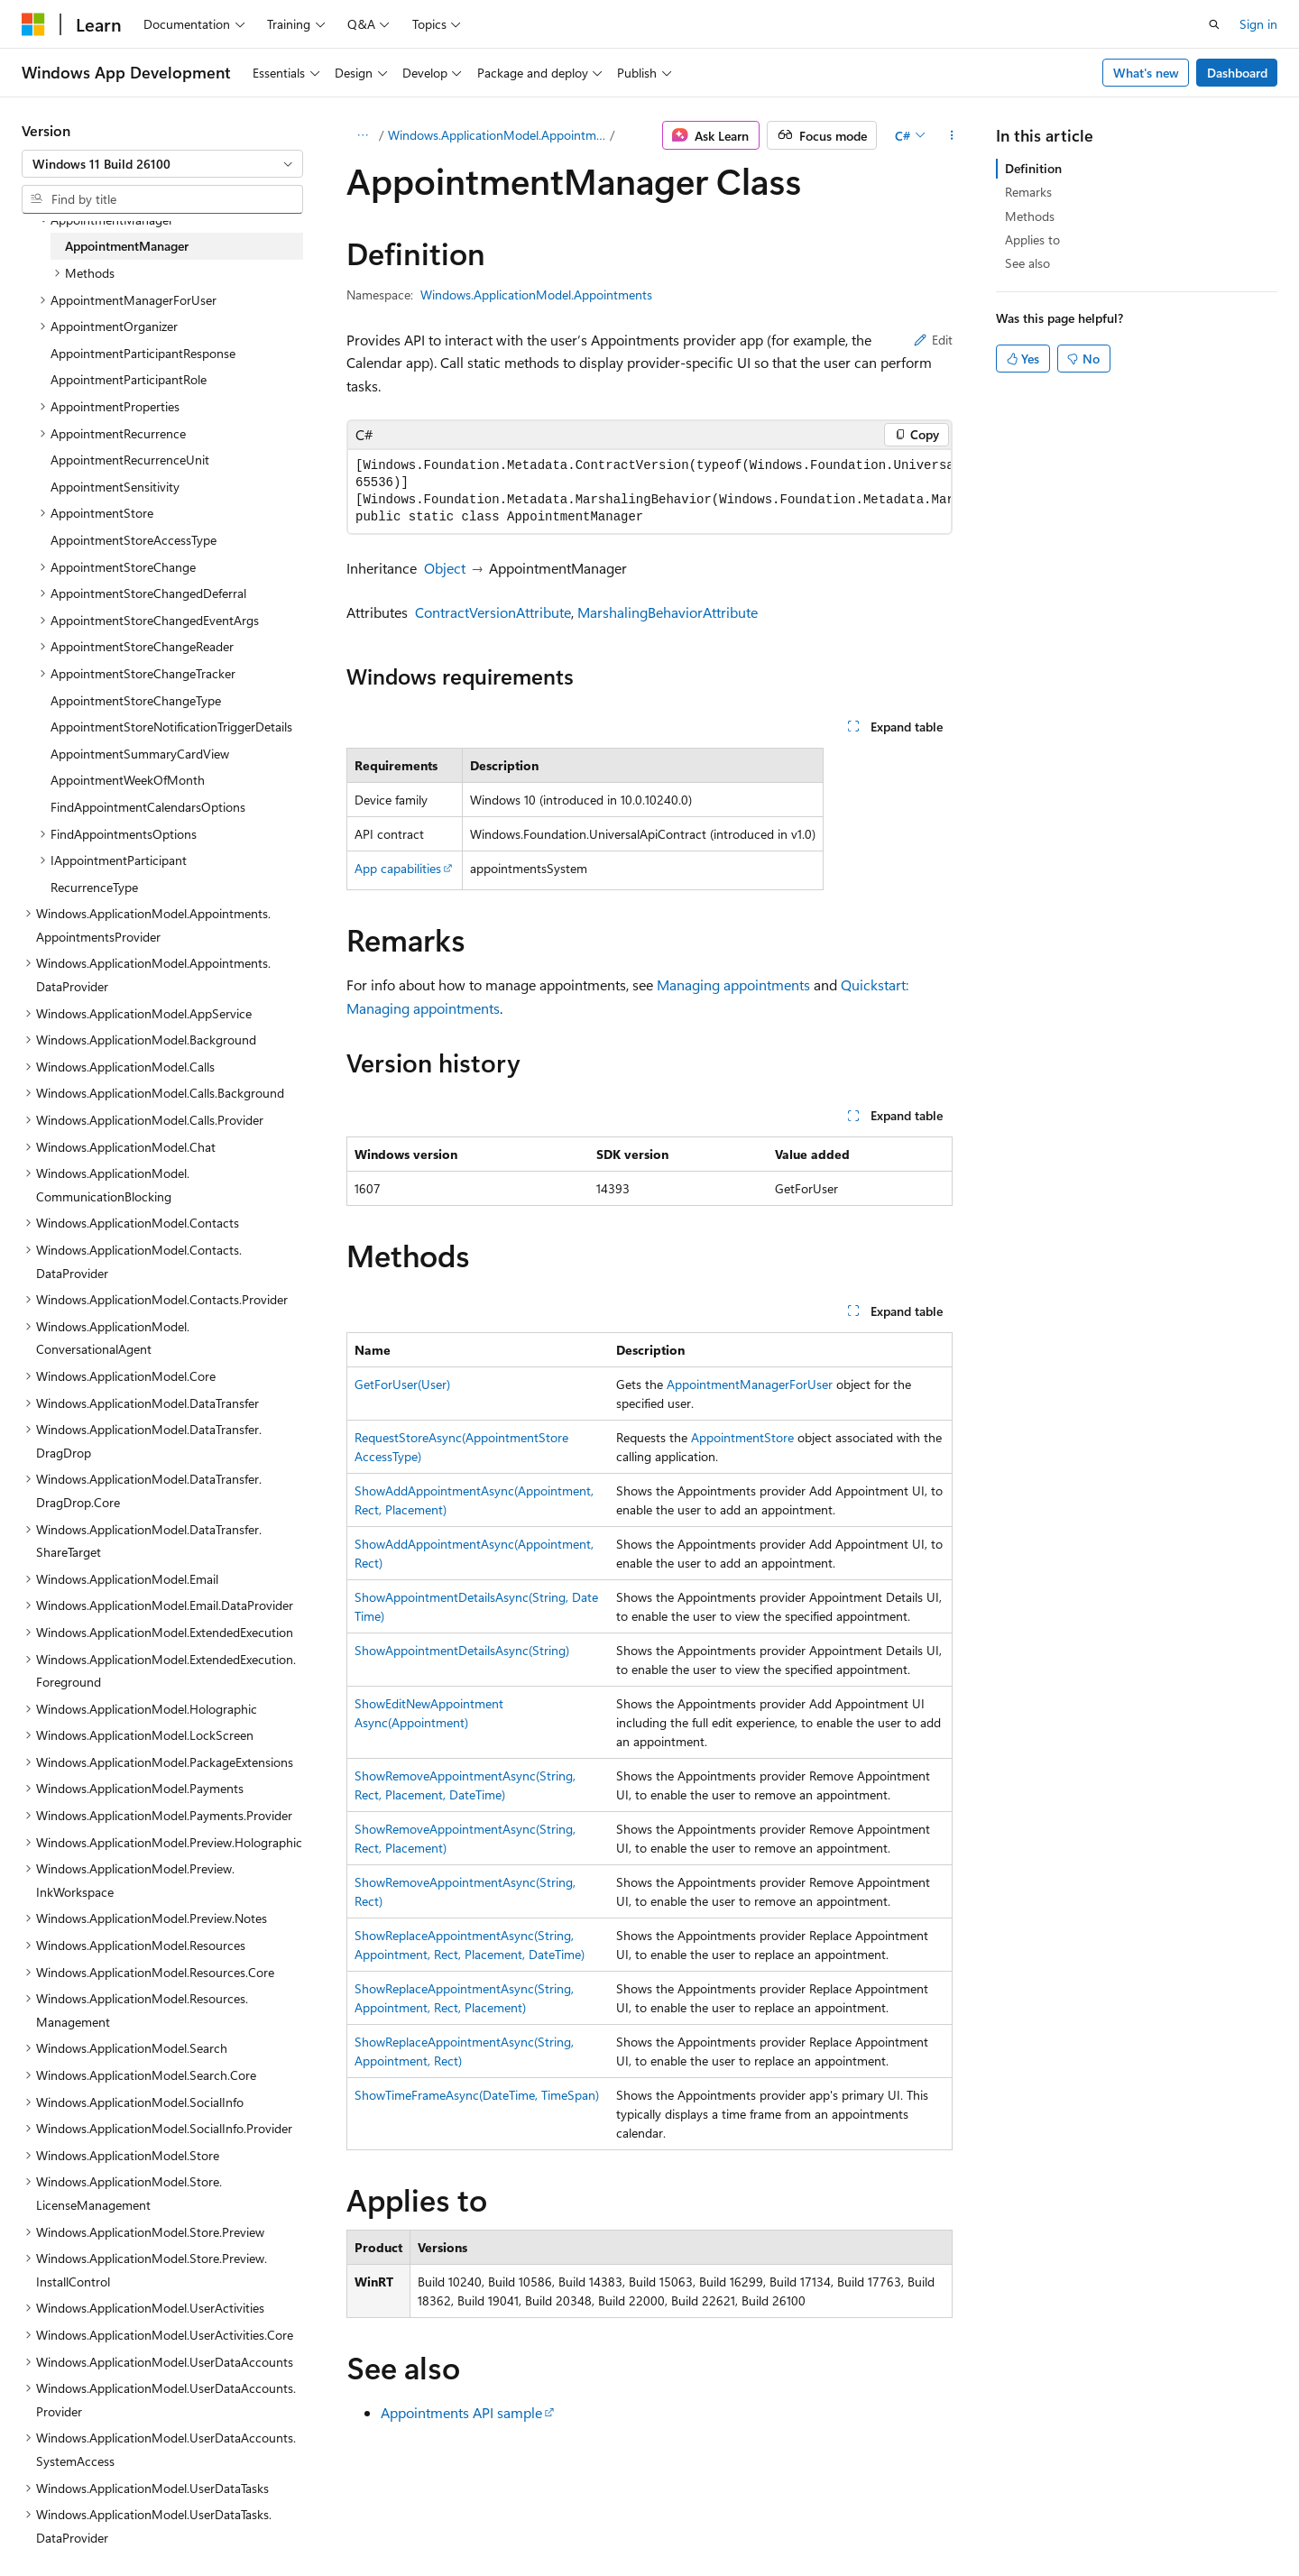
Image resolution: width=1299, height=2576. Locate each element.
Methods (1030, 216)
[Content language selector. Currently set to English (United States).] (104, 2519)
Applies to (1032, 239)
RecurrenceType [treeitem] (94, 887)
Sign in (1258, 23)
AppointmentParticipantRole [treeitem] (129, 379)
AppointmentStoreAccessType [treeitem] (133, 539)
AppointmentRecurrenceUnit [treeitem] (130, 459)
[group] (649, 491)
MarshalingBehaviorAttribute (667, 612)
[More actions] (951, 135)
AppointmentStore (742, 1437)
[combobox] (162, 164)
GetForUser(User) (402, 1384)
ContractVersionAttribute (493, 612)
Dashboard (1237, 72)
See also (1027, 262)
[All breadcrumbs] (362, 135)
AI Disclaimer (596, 2519)
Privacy (932, 2519)
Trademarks (1111, 2519)
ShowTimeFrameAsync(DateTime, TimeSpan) (477, 2094)
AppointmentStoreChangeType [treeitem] (136, 700)
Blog (784, 2519)
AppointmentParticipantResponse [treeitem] (143, 353)
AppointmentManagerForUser (750, 1384)
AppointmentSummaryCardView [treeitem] (140, 753)
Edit (933, 339)
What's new (1146, 72)
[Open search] (1214, 24)
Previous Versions (702, 2519)
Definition (1033, 168)
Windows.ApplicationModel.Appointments (497, 134)
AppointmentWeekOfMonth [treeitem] (128, 779)
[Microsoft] (33, 24)
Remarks (1028, 191)
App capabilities (398, 868)
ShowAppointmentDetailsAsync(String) (462, 1650)
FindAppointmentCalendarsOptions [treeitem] (148, 806)
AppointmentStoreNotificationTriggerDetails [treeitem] (171, 726)
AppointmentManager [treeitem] (127, 245)
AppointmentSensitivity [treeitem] (115, 486)
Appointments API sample (461, 2412)
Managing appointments (733, 984)
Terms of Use (1022, 2519)
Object (444, 567)
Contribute (860, 2519)
